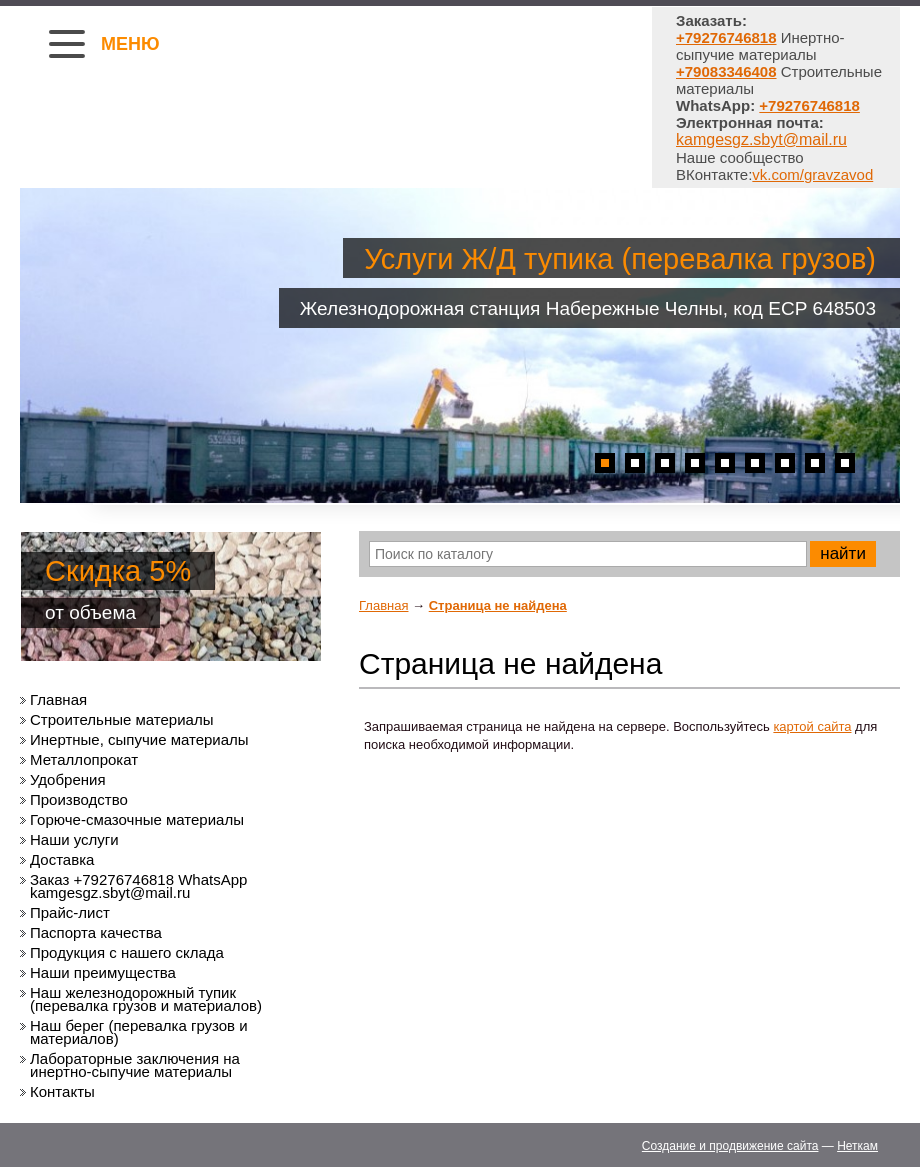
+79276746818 (809, 105)
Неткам (857, 1146)
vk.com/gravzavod (812, 174)
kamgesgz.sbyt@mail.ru (761, 139)
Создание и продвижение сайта (730, 1146)
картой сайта (812, 726)
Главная (383, 605)
